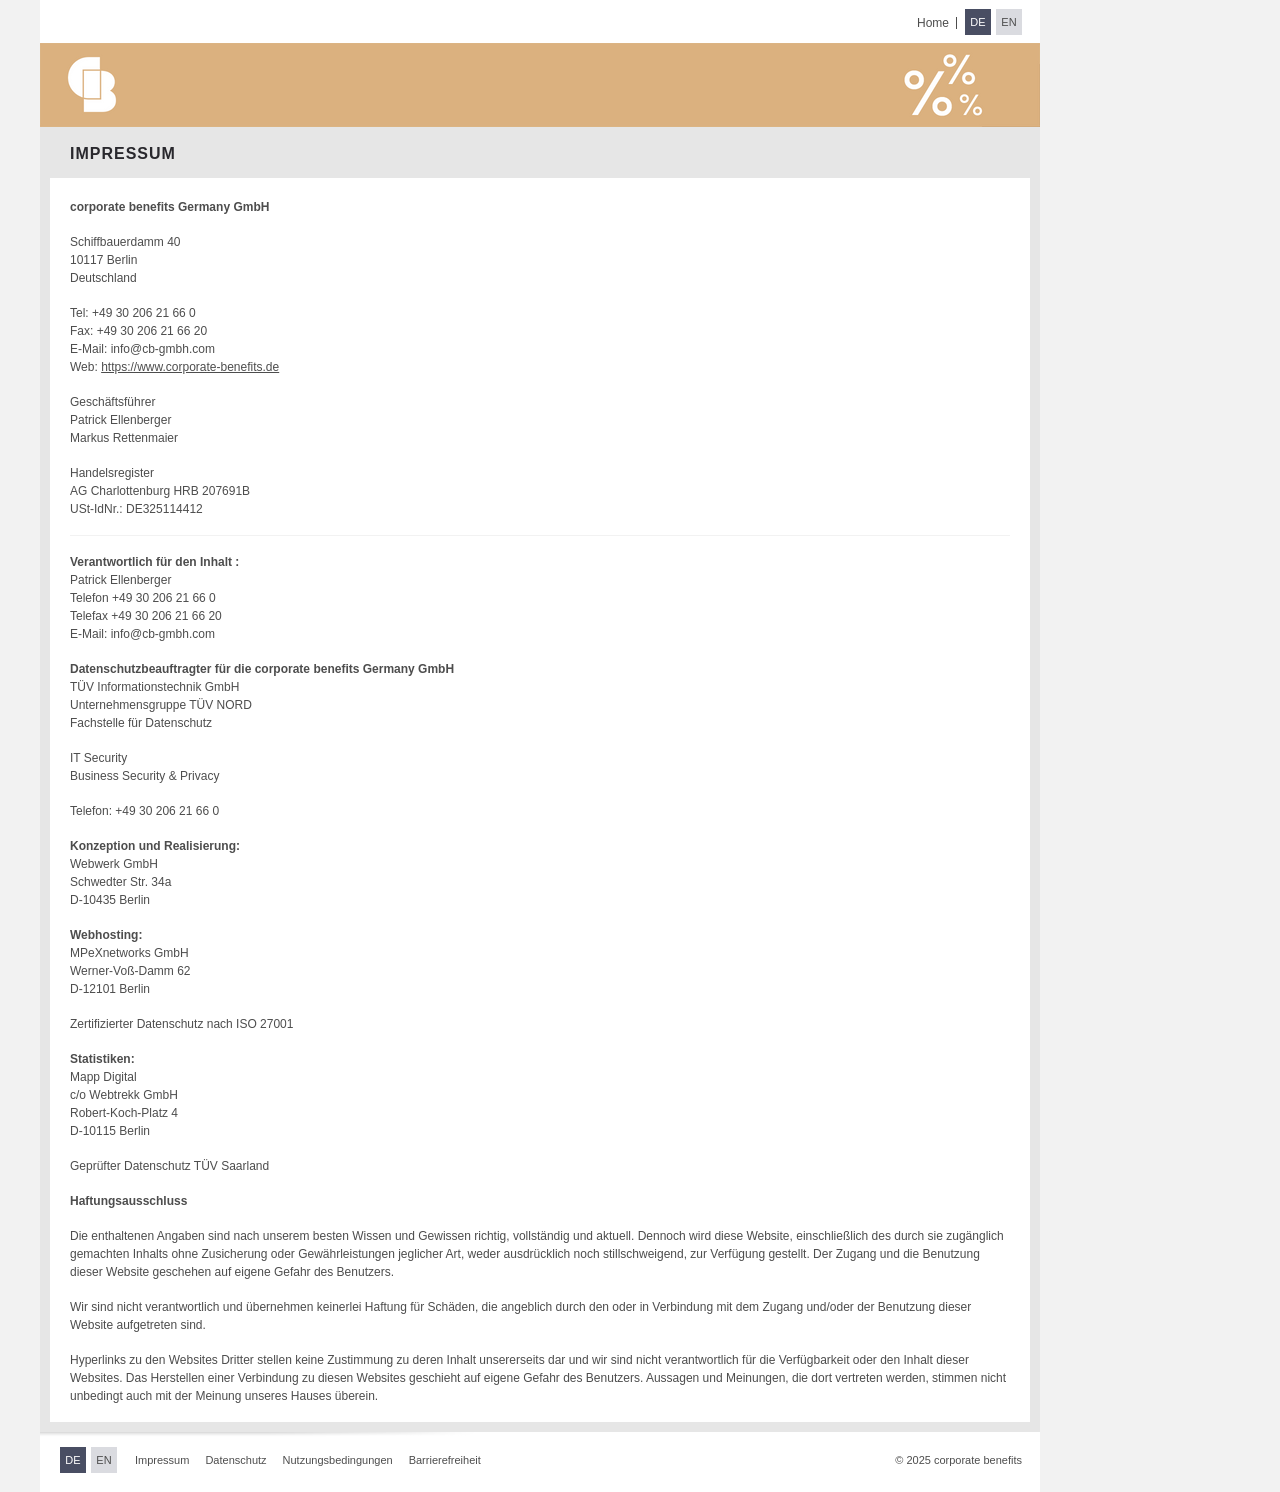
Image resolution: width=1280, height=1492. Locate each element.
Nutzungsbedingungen (338, 1460)
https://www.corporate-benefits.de (190, 367)
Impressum (162, 1460)
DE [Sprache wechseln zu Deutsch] (977, 22)
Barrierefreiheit (445, 1460)
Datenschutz (235, 1460)
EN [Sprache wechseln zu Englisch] (1008, 22)
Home (933, 23)
